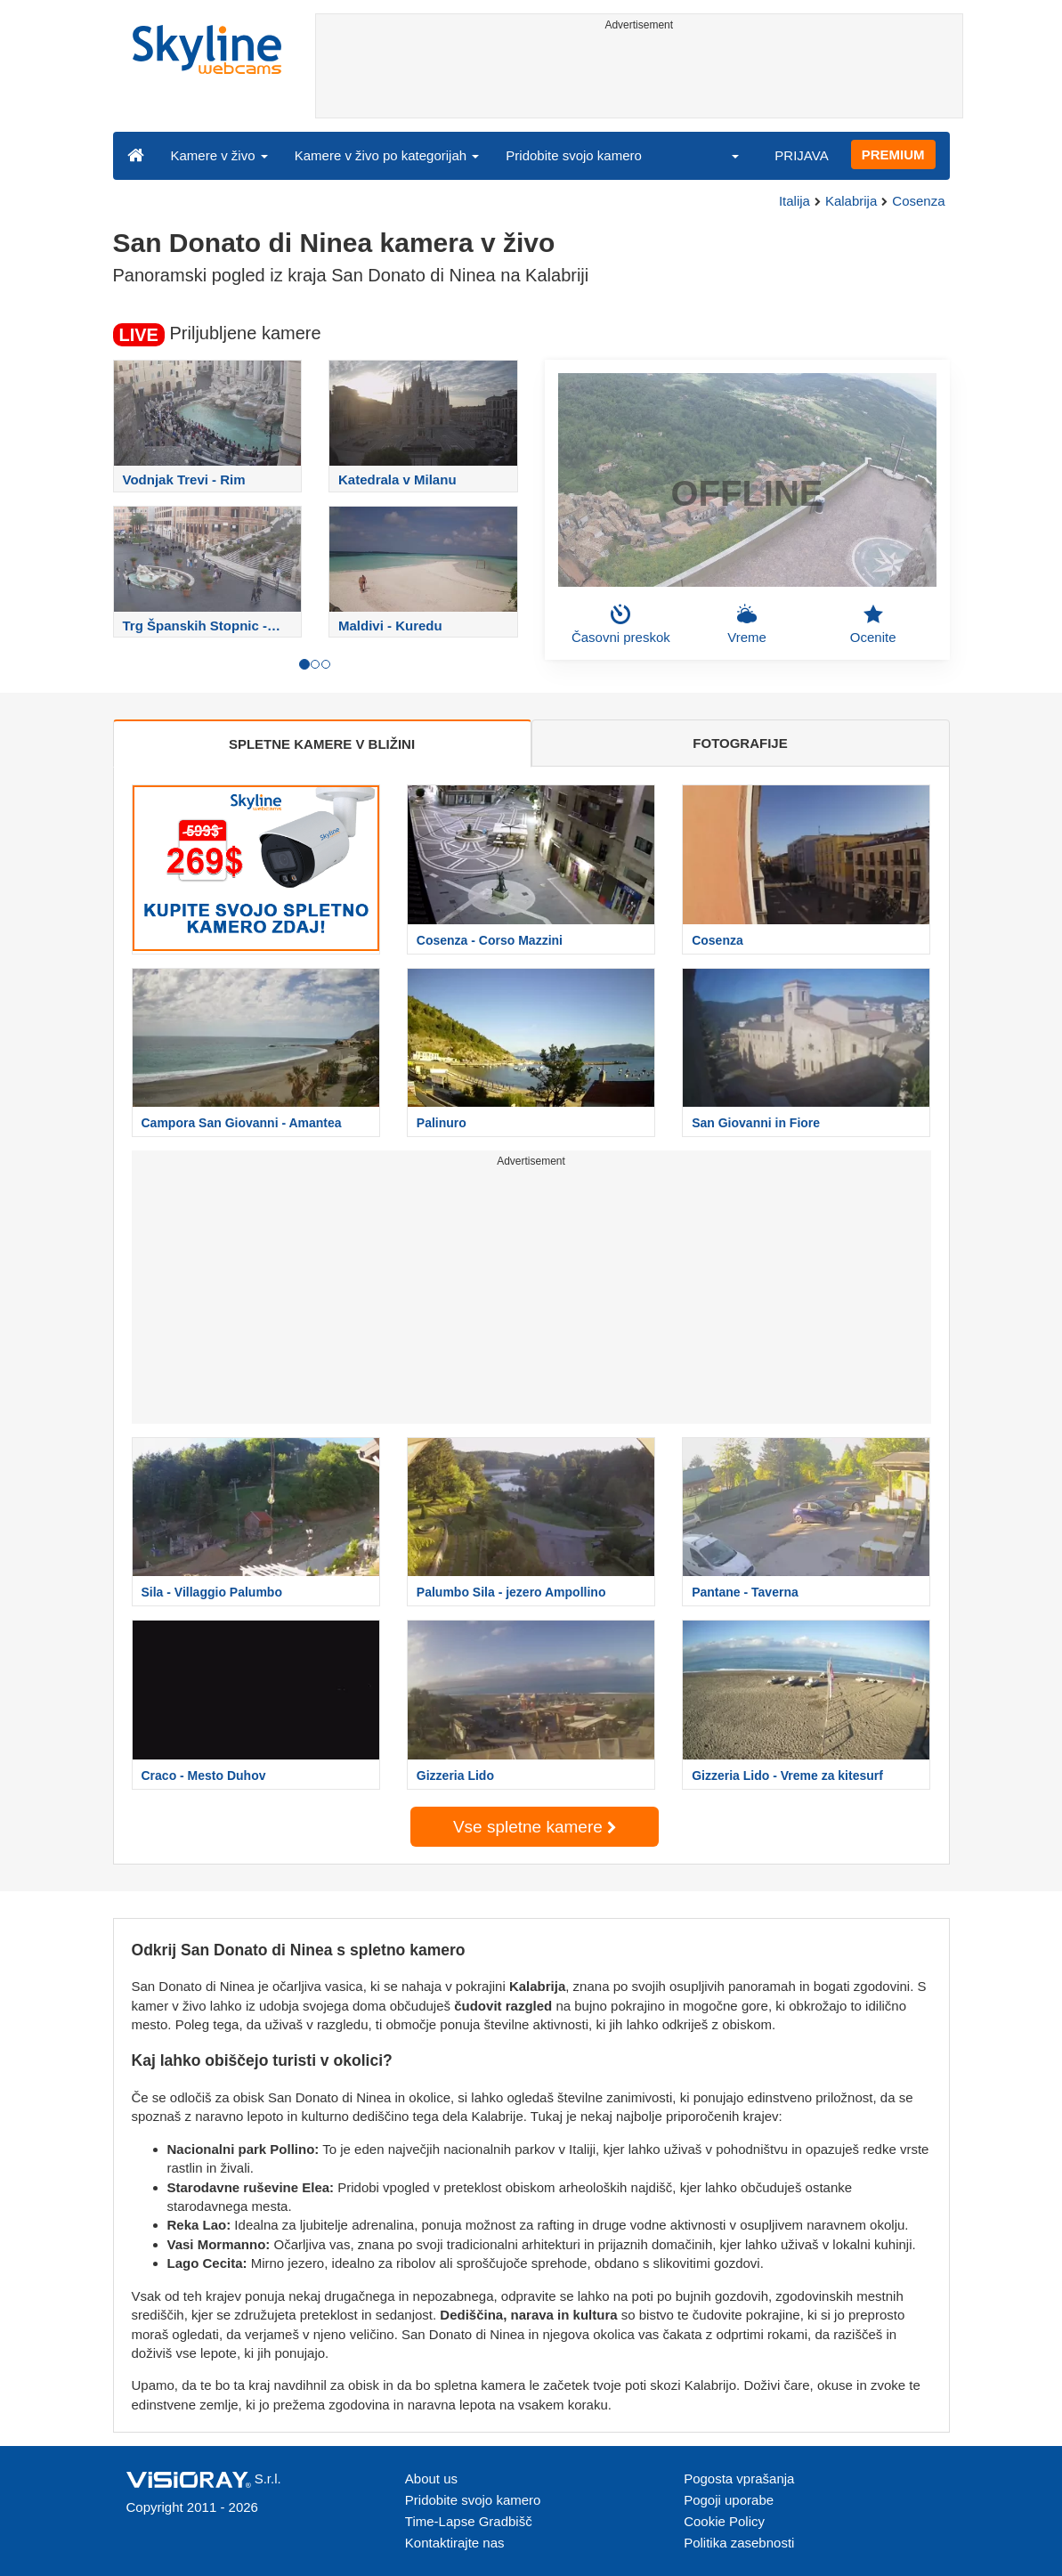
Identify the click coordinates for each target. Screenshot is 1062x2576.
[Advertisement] (639, 77)
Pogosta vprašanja (739, 2478)
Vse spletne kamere (534, 1826)
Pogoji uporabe (729, 2499)
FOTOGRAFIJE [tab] (740, 743)
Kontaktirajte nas (455, 2542)
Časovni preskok (621, 624)
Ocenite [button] (873, 624)
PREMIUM (893, 154)
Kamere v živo (219, 155)
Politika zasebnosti (739, 2542)
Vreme (746, 624)
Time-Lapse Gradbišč (468, 2521)
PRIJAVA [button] (801, 155)
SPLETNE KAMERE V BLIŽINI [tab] (322, 744)
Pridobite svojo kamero (574, 155)
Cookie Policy (724, 2521)
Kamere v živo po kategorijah (387, 155)
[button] (723, 155)
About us (431, 2478)
